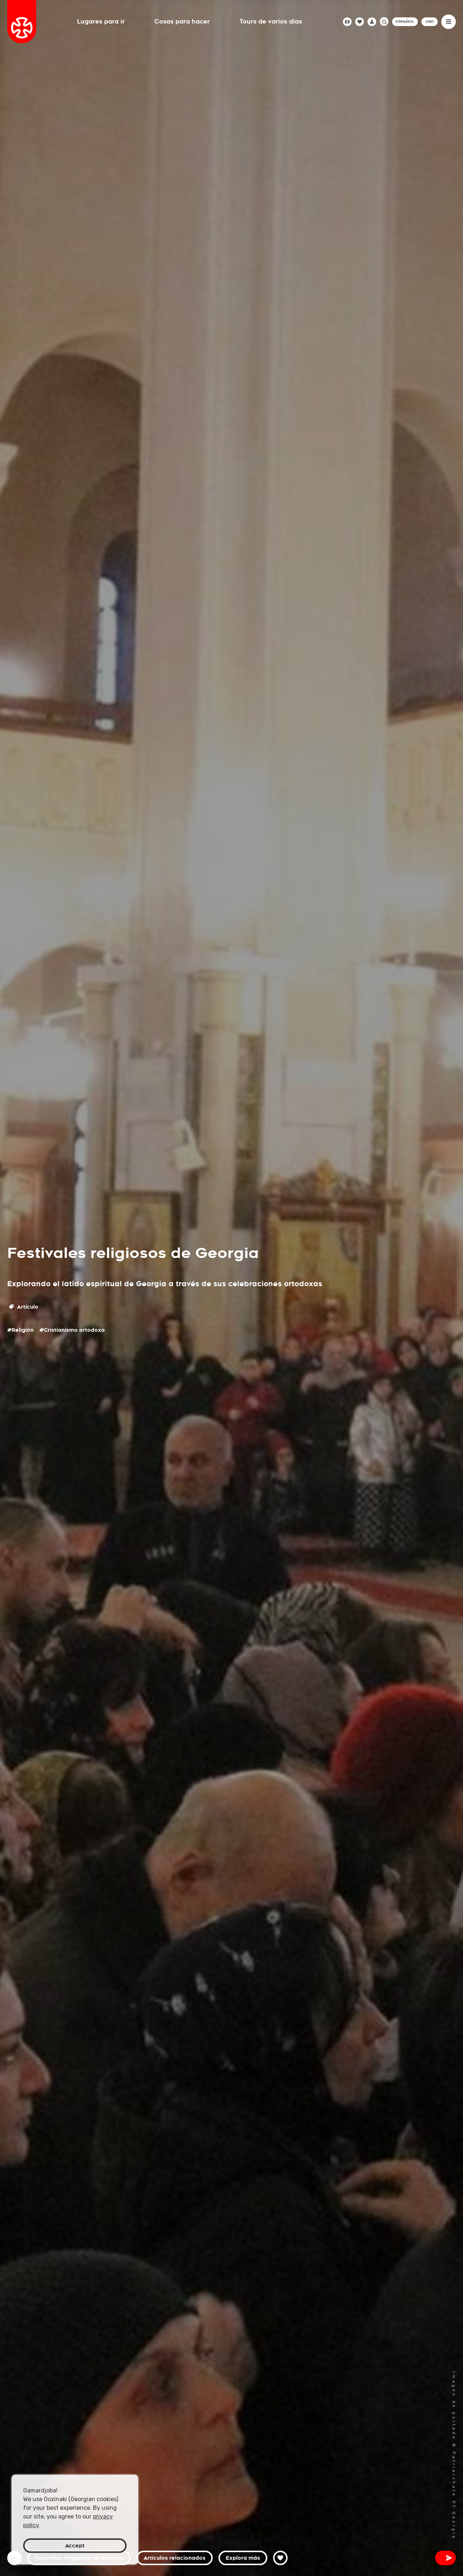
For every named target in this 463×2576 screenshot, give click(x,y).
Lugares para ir (101, 21)
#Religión (20, 1330)
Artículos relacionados (174, 2558)
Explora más (243, 2558)
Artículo (23, 1306)
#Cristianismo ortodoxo (72, 1330)
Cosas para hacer (182, 21)
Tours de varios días (270, 21)
